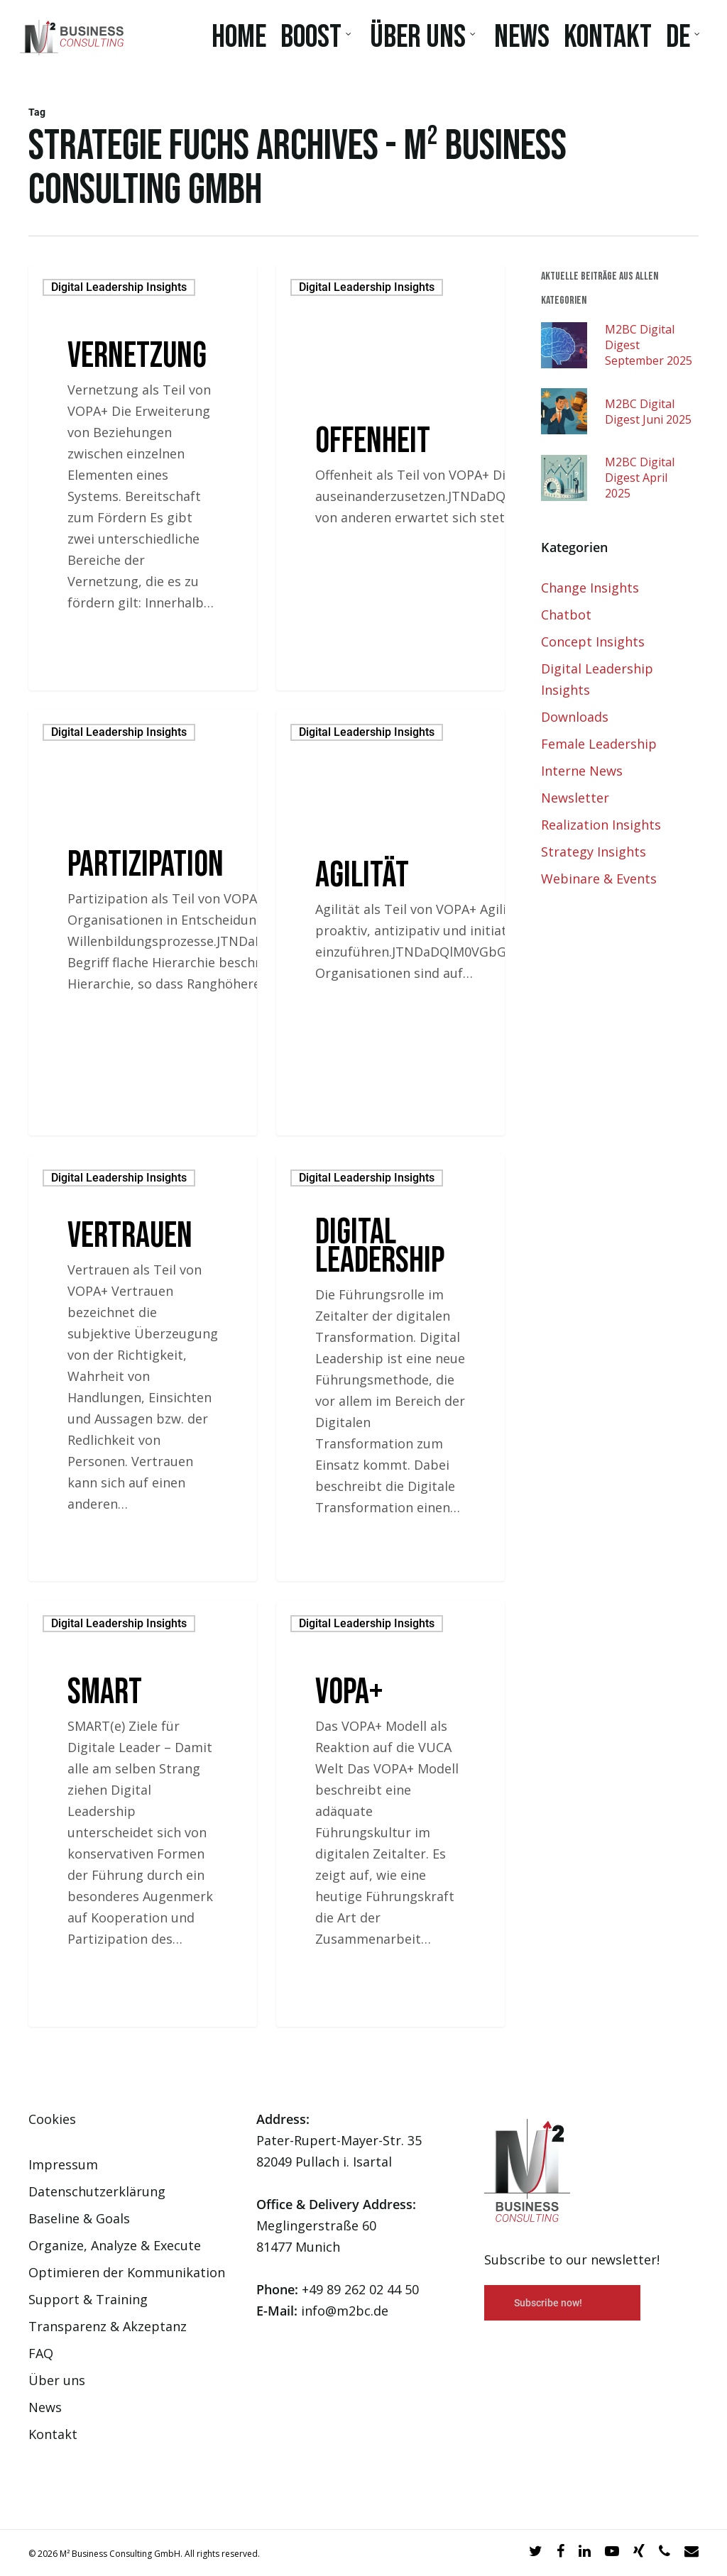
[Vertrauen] (142, 1368)
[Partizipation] (142, 922)
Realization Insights (601, 824)
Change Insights (590, 587)
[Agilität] (390, 922)
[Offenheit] (390, 477)
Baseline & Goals (79, 2218)
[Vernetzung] (142, 477)
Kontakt (52, 2434)
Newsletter (575, 797)
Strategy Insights (593, 851)
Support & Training (88, 2299)
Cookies (52, 2119)
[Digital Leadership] (390, 1368)
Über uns (56, 2380)
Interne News (582, 770)
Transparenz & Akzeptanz (107, 2326)
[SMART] (142, 1814)
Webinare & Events (599, 878)
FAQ (40, 2353)
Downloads (574, 716)
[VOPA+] (390, 1814)
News (45, 2407)
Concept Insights (593, 641)
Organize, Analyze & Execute (114, 2245)
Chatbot (566, 614)
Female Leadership (599, 743)
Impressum (63, 2164)
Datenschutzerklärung (96, 2191)
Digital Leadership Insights (119, 287)
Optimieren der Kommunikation (126, 2272)
